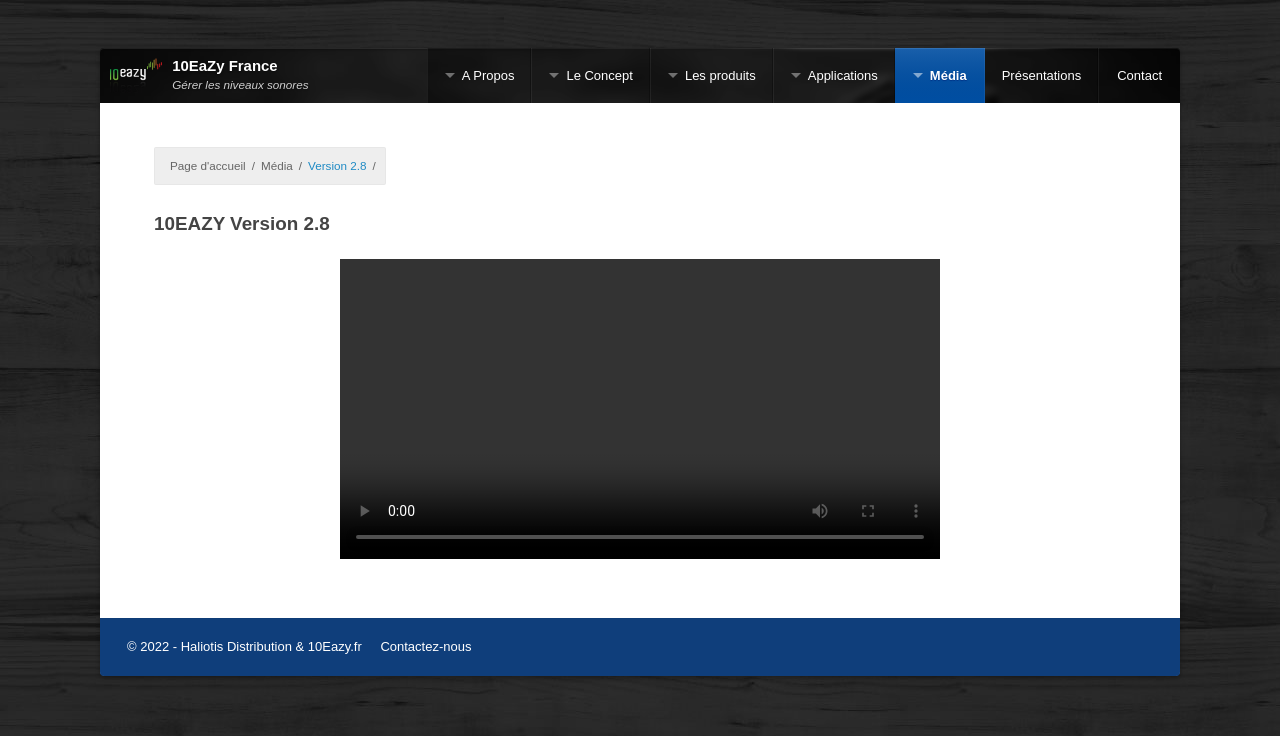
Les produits (720, 75)
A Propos (488, 75)
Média (948, 75)
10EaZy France (224, 66)
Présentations (1042, 75)
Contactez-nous (425, 646)
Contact (1139, 75)
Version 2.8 (337, 165)
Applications (843, 75)
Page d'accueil (208, 165)
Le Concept (599, 75)
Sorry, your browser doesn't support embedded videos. (640, 409)
